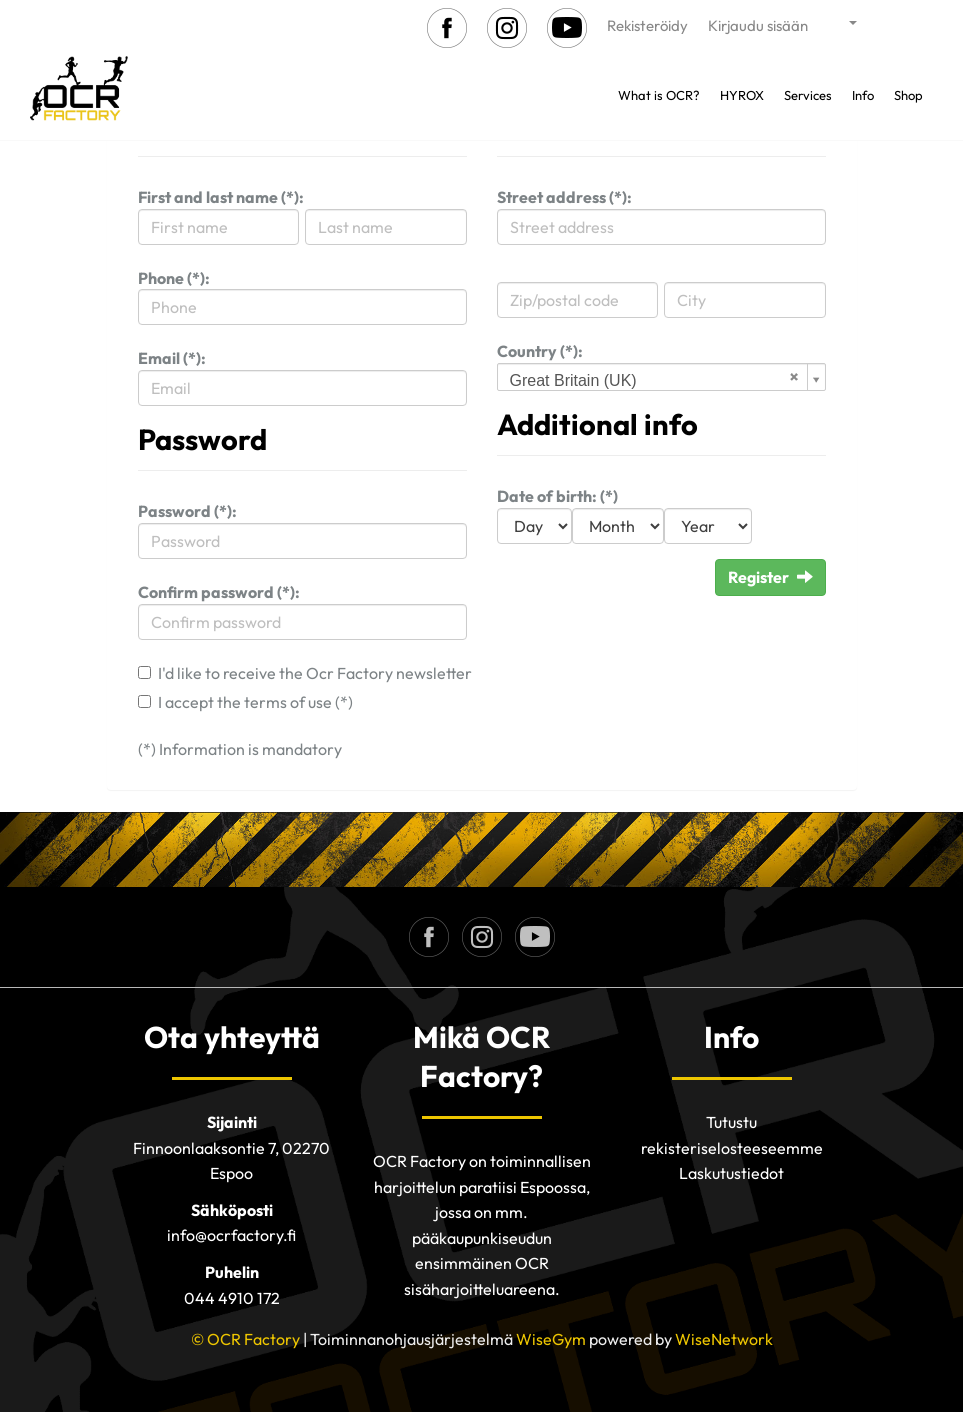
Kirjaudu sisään (758, 25)
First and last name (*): (221, 197)
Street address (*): (564, 197)
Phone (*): (174, 278)
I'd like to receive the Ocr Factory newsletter (315, 673)
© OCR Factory (245, 1339)
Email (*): (172, 358)
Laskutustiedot (731, 1173)
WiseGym (551, 1339)
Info (863, 95)
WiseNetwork (724, 1339)
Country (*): (540, 351)
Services (808, 95)
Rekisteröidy (647, 25)
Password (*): (187, 511)
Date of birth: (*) (557, 496)
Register (770, 577)
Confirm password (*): (219, 592)
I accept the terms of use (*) (255, 702)
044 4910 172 (232, 1298)
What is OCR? (659, 95)
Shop (908, 95)
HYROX (742, 95)
